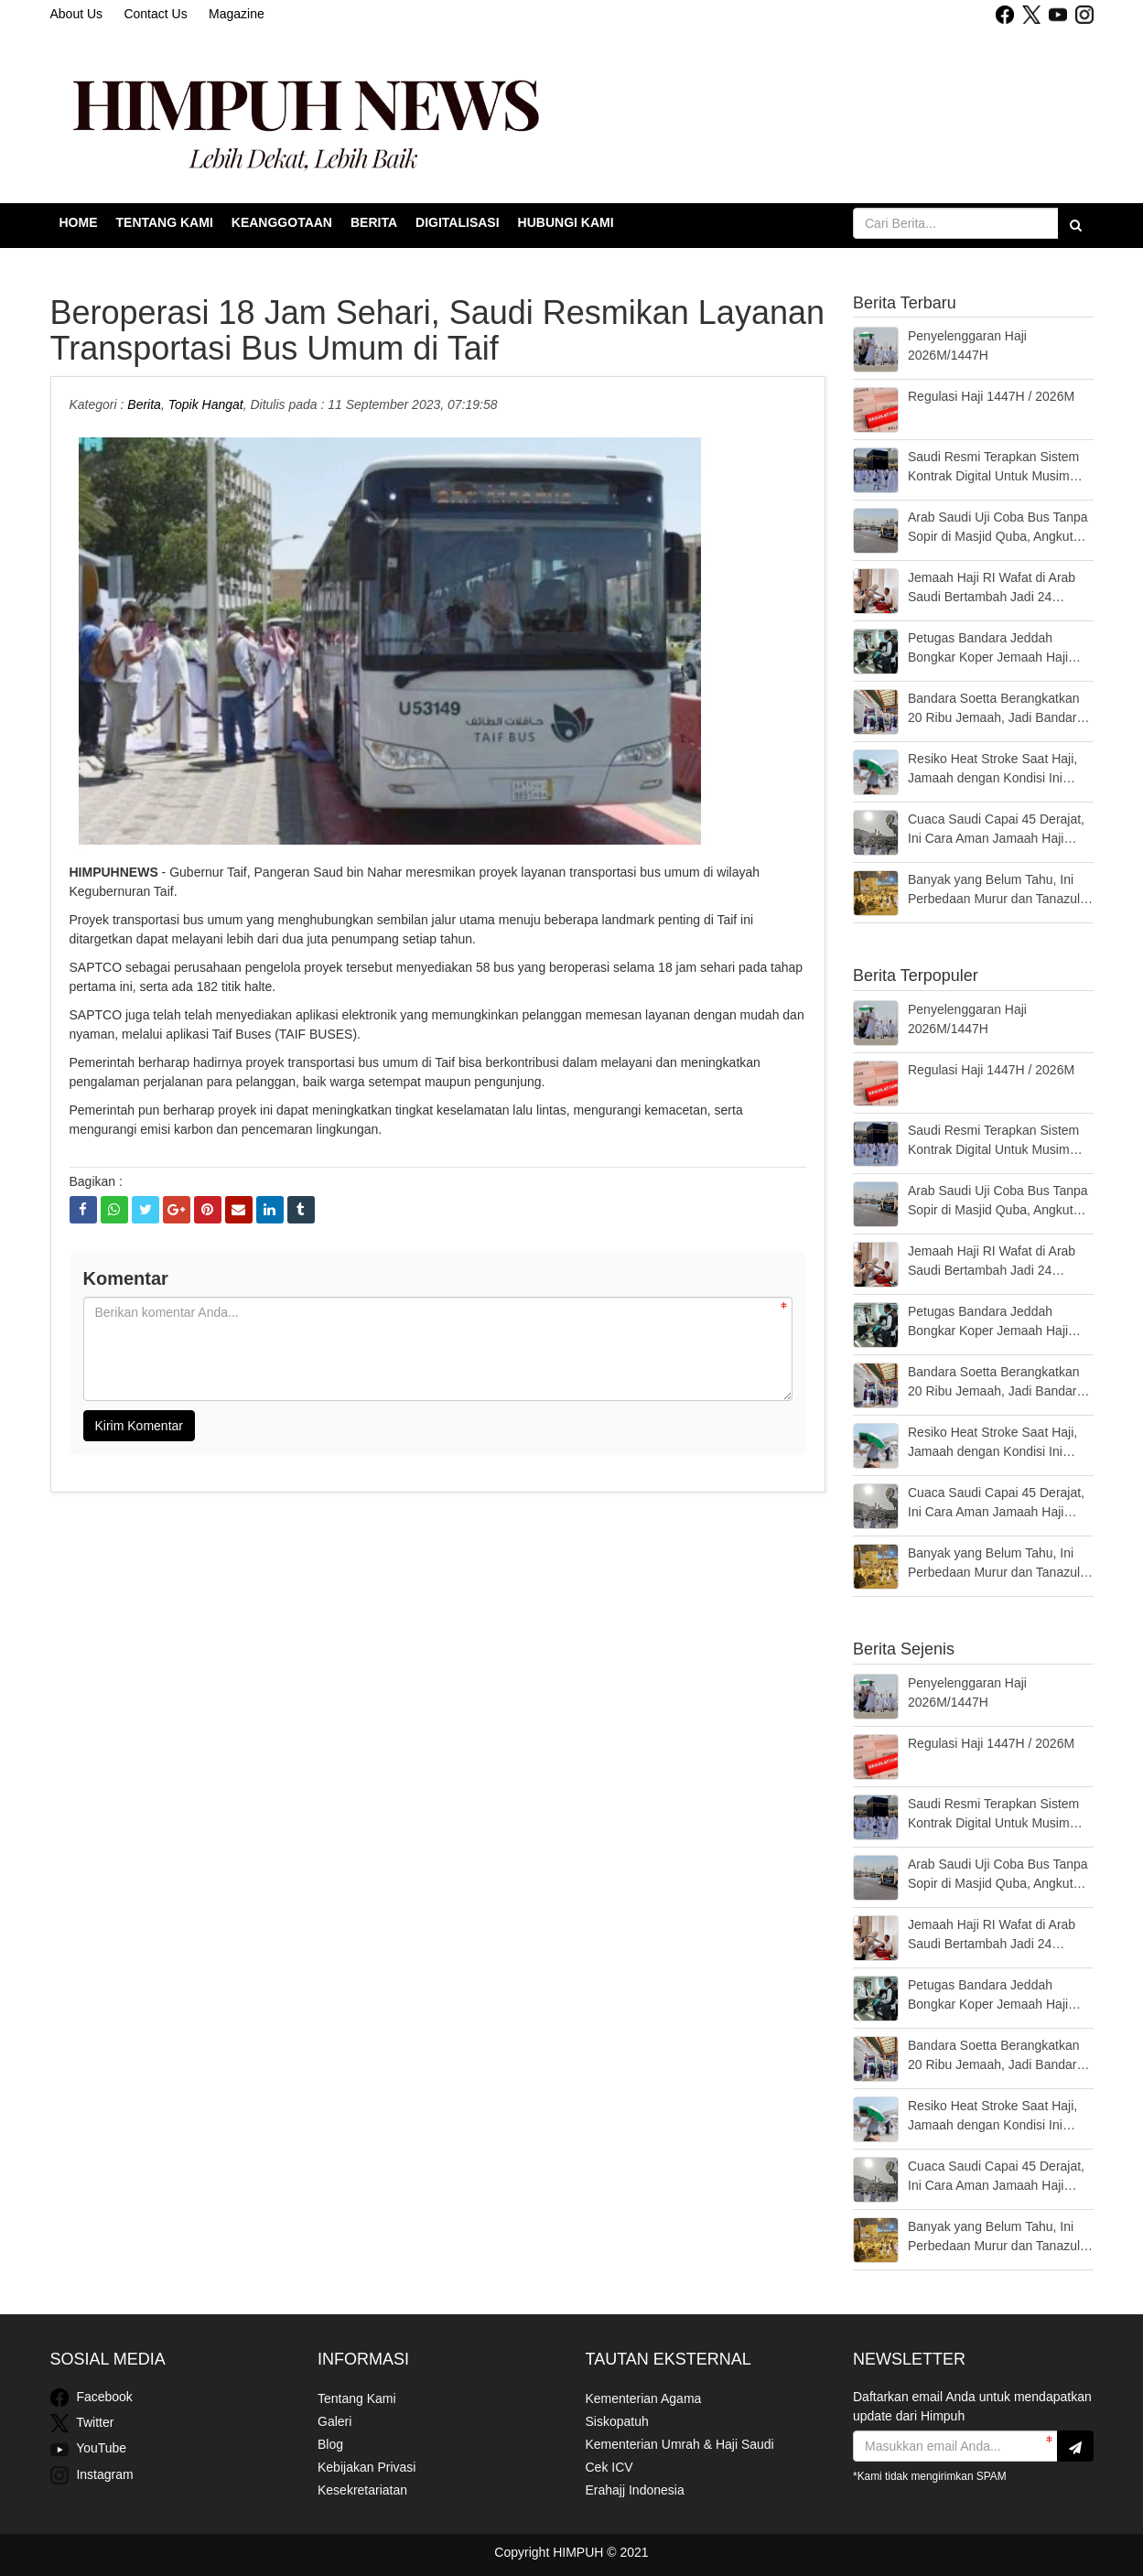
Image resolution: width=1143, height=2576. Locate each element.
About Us (76, 13)
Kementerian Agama (644, 2398)
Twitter (82, 2423)
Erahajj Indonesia (635, 2490)
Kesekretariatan (362, 2490)
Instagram (92, 2475)
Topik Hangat (205, 404)
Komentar (125, 1278)
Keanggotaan (282, 222)
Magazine (236, 13)
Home (78, 222)
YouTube (88, 2450)
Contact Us (155, 13)
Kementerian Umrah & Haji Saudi (680, 2444)
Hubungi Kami (566, 222)
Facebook (91, 2397)
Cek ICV (609, 2467)
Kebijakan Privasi (366, 2467)
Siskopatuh (617, 2421)
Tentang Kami (164, 222)
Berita (373, 222)
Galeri (334, 2421)
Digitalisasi (457, 222)
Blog (330, 2444)
